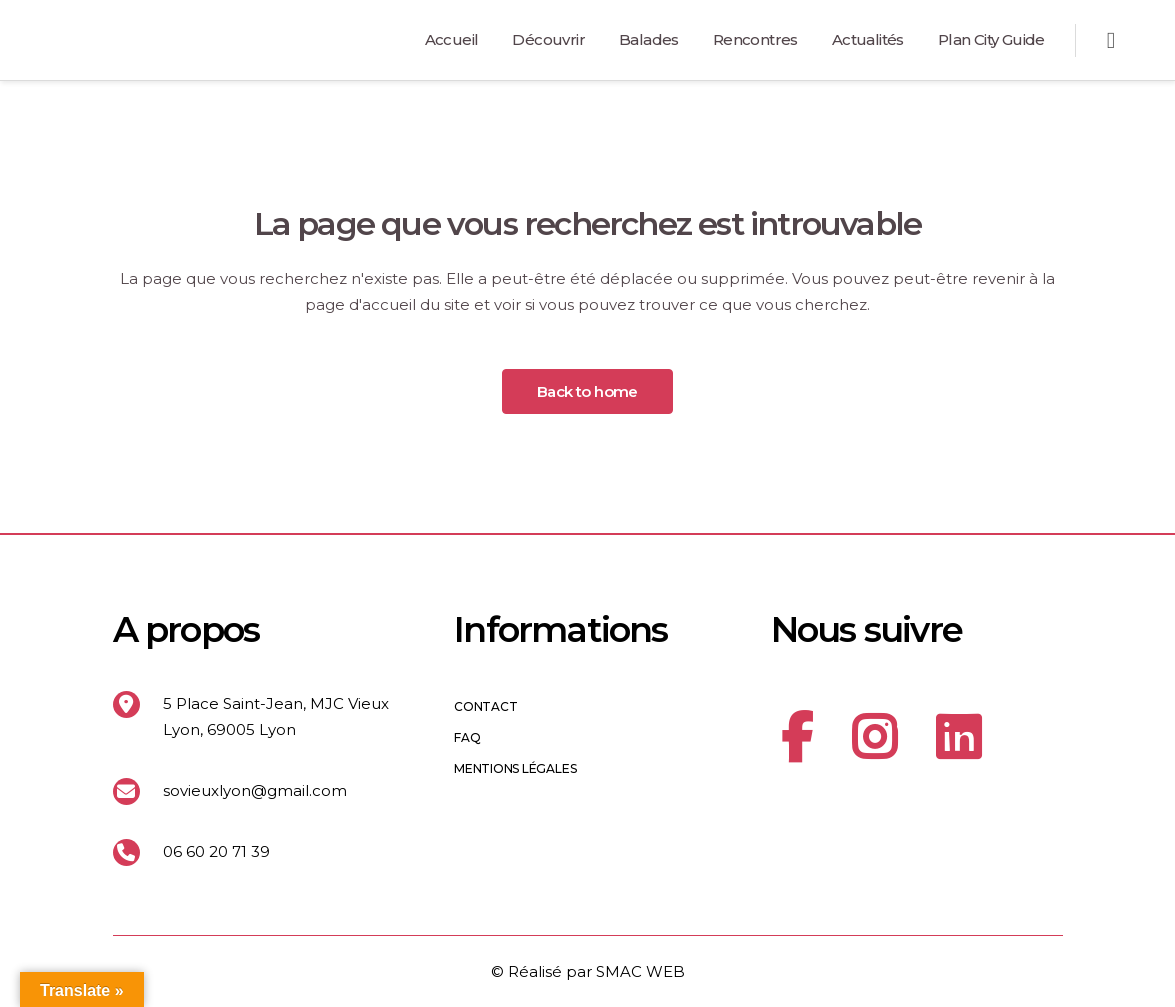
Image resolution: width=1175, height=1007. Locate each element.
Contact (485, 707)
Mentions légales (515, 769)
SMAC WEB (640, 971)
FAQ (467, 738)
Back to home (587, 391)
